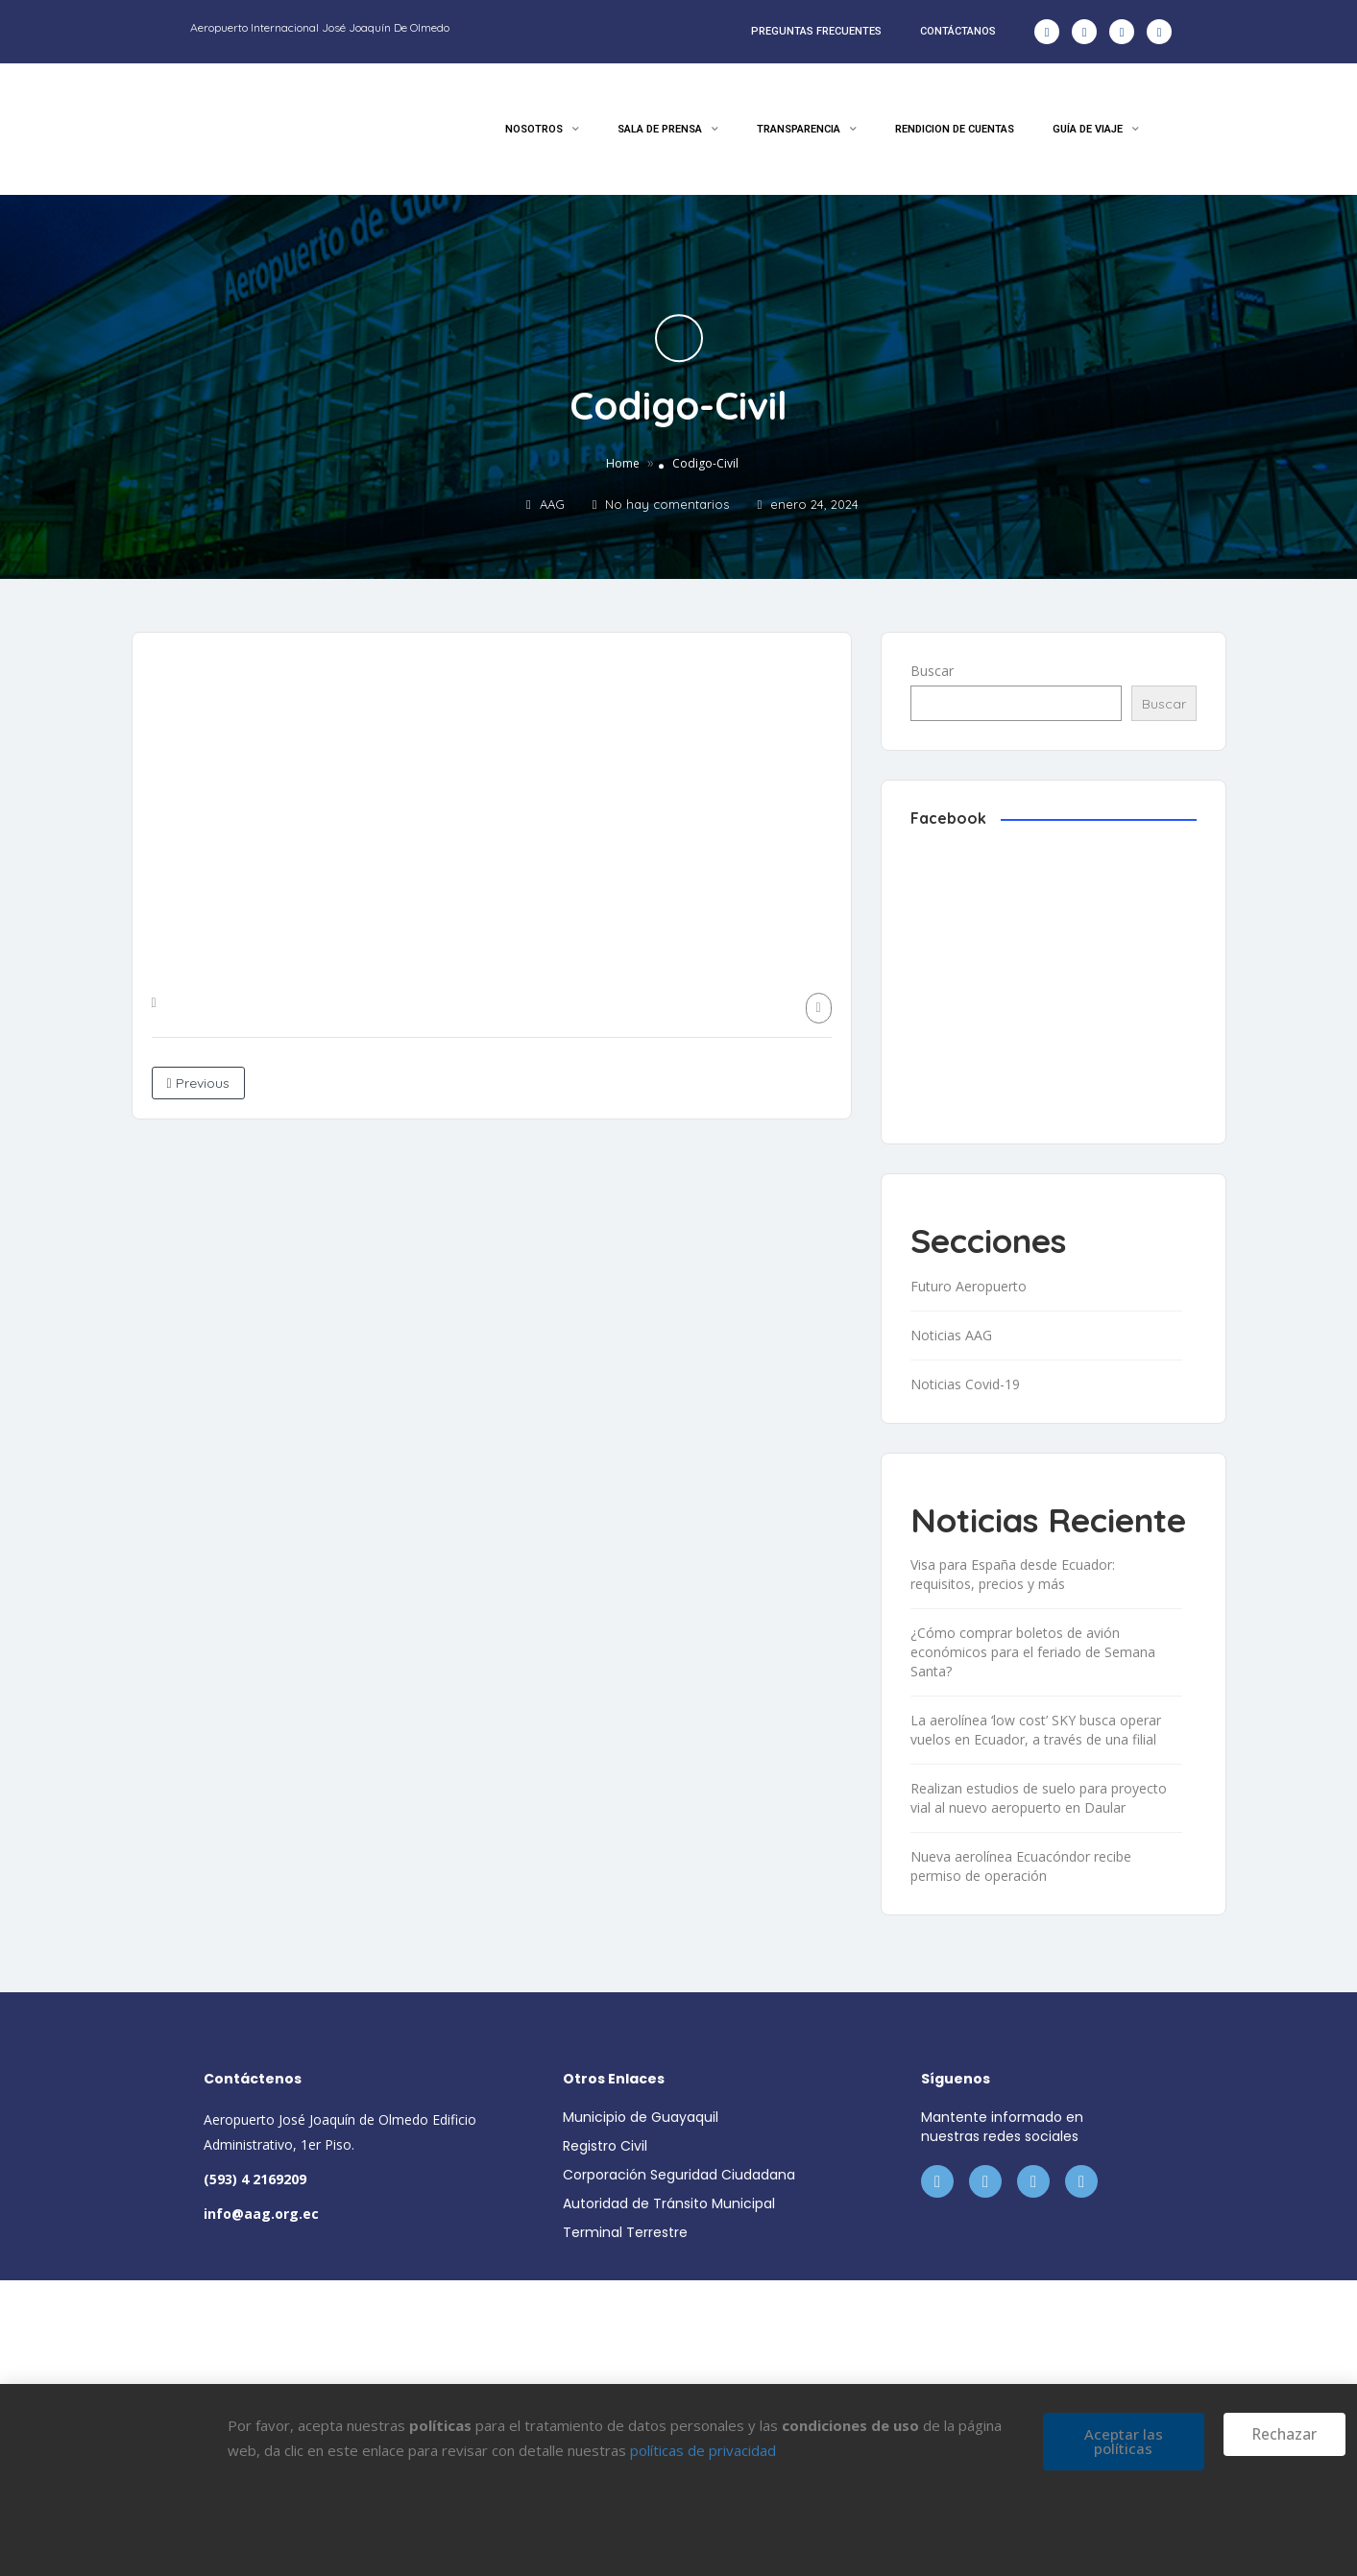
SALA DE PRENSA (668, 129)
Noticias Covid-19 (965, 1384)
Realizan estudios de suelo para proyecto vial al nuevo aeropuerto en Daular (1038, 1798)
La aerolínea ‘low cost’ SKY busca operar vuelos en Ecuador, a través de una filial (1035, 1729)
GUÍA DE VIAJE (1096, 129)
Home (623, 464)
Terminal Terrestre (625, 2232)
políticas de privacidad (703, 2450)
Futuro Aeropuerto (968, 1286)
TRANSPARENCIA (807, 129)
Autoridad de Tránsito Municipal (669, 2203)
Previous (198, 1083)
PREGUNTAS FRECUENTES (816, 31)
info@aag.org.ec (261, 2213)
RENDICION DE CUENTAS (954, 129)
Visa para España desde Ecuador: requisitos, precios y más (1012, 1574)
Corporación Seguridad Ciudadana (679, 2174)
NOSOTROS (542, 129)
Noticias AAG (951, 1335)
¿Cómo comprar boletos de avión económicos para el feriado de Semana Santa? (1032, 1652)
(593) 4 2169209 (255, 2179)
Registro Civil (605, 2145)
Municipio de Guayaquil (640, 2117)
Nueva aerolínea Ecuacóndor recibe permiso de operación (1020, 1866)
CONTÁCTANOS (958, 31)
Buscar (932, 671)
